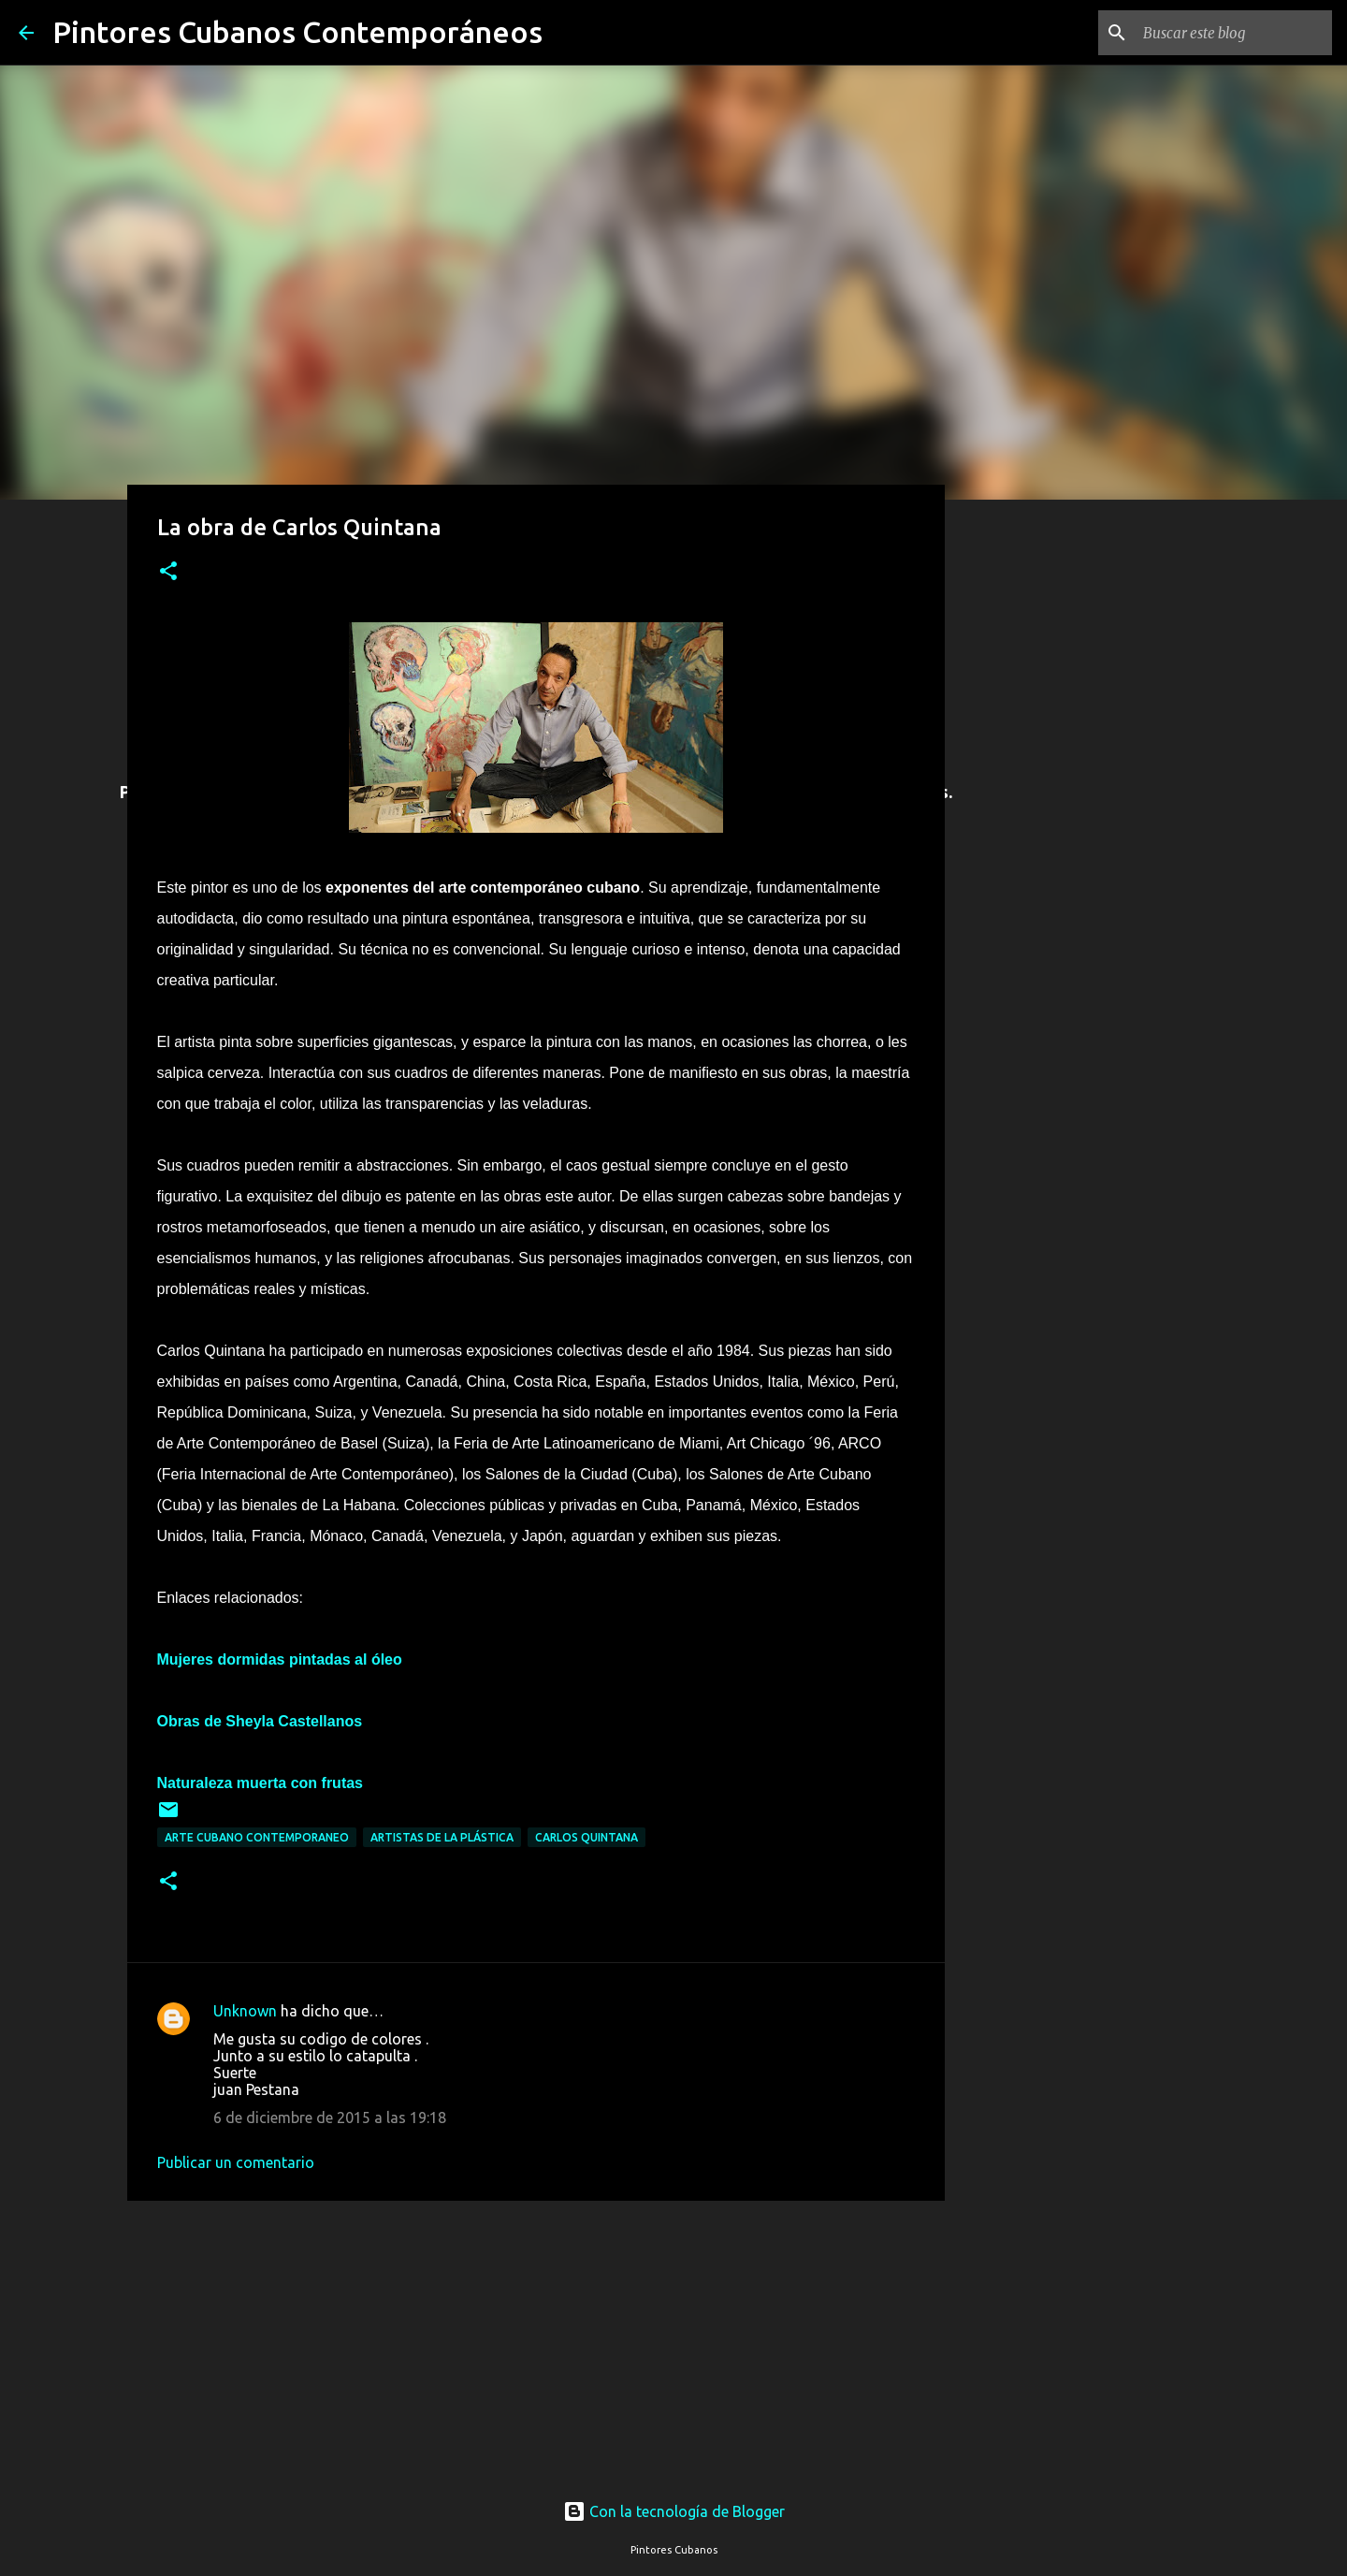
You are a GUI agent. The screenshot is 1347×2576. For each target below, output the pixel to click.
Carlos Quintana (586, 1837)
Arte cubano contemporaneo (257, 1837)
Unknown (245, 2010)
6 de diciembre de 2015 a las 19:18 (329, 2117)
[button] (168, 572)
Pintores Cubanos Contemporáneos (297, 32)
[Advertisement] (536, 2339)
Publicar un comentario (235, 2162)
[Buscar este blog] (1234, 32)
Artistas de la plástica (442, 1837)
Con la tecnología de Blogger (674, 2511)
